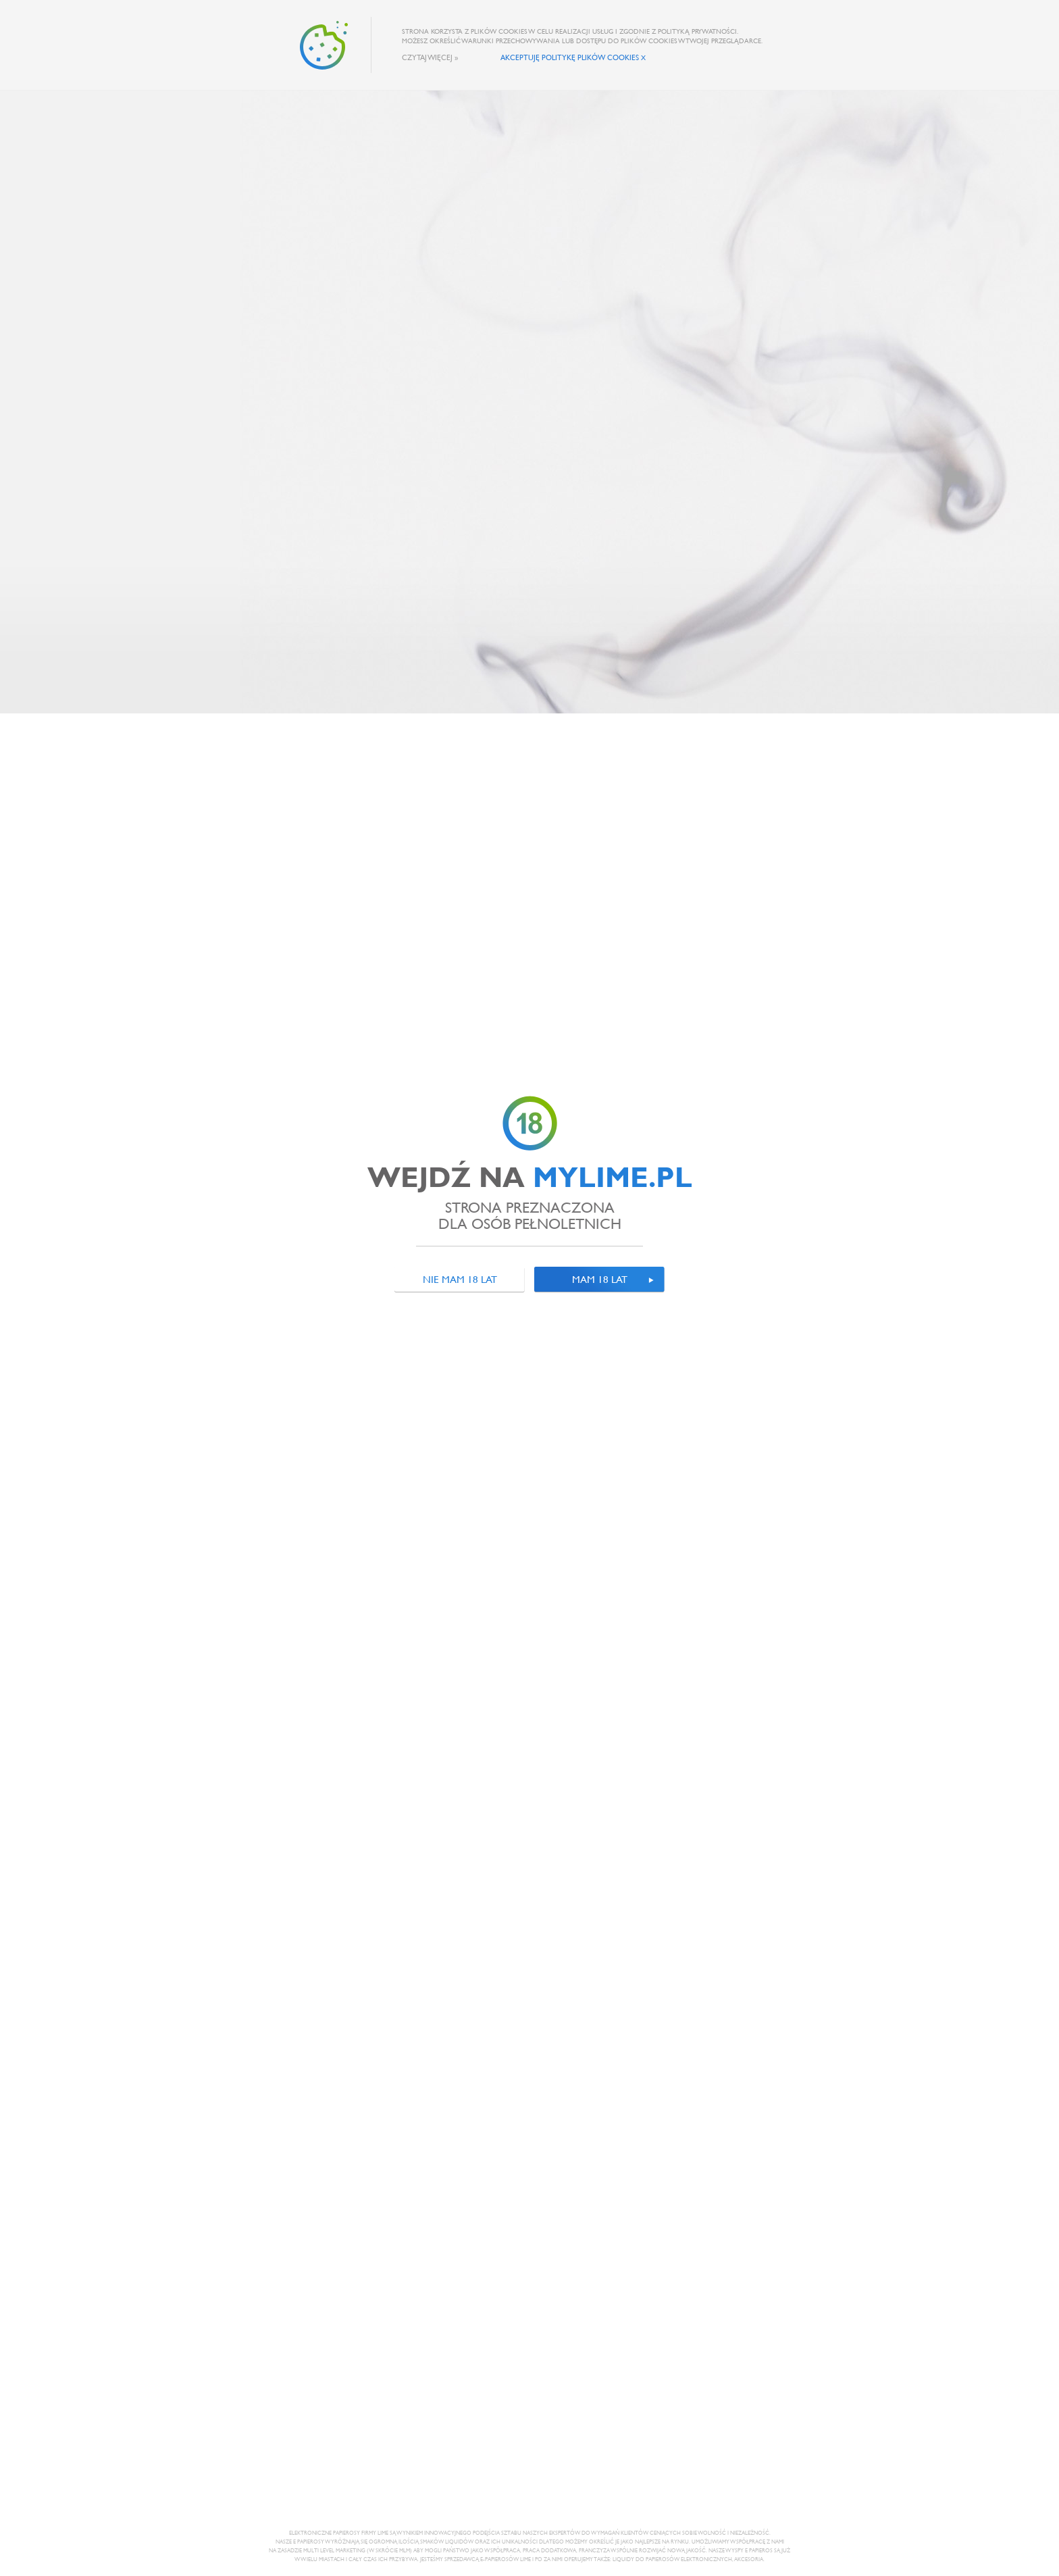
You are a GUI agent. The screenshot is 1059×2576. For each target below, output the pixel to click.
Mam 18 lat (599, 1279)
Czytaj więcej (427, 57)
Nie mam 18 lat (460, 1279)
